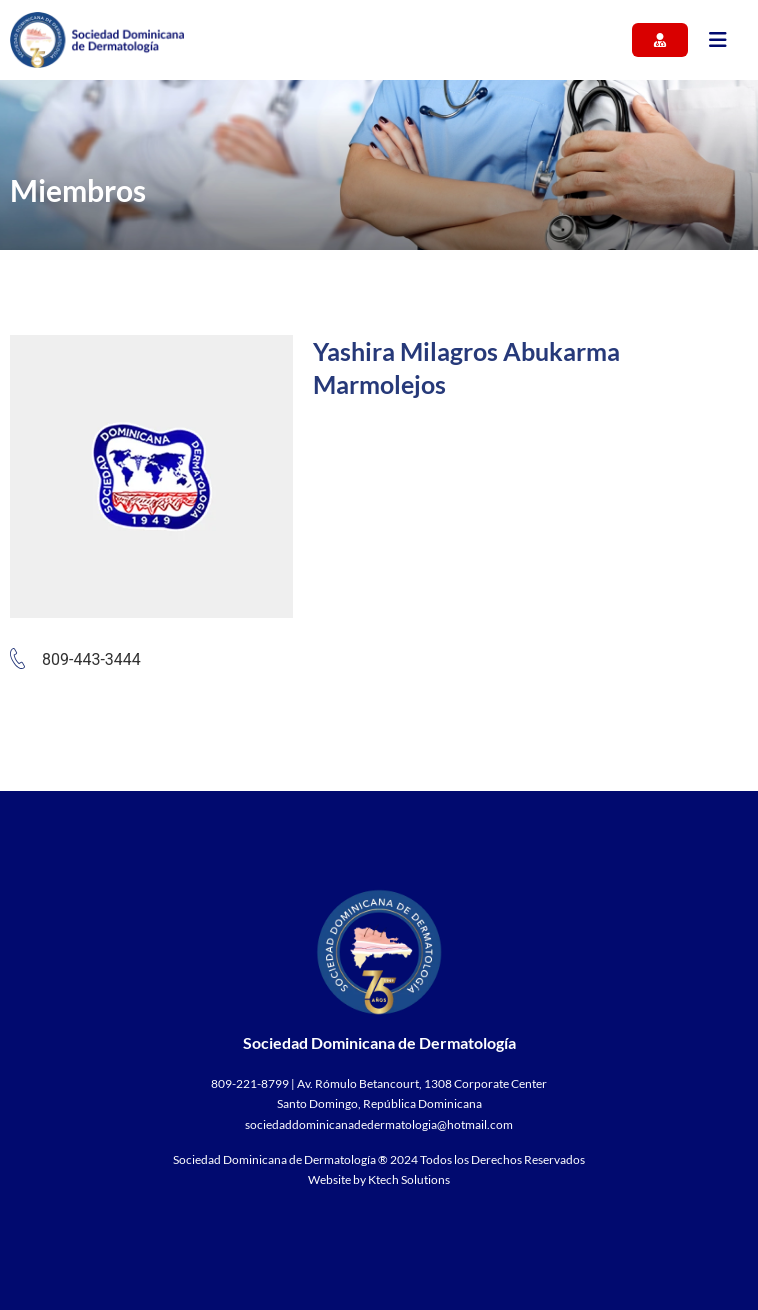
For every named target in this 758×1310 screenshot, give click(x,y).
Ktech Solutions (409, 1179)
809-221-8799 (250, 1083)
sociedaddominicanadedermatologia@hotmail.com (379, 1124)
